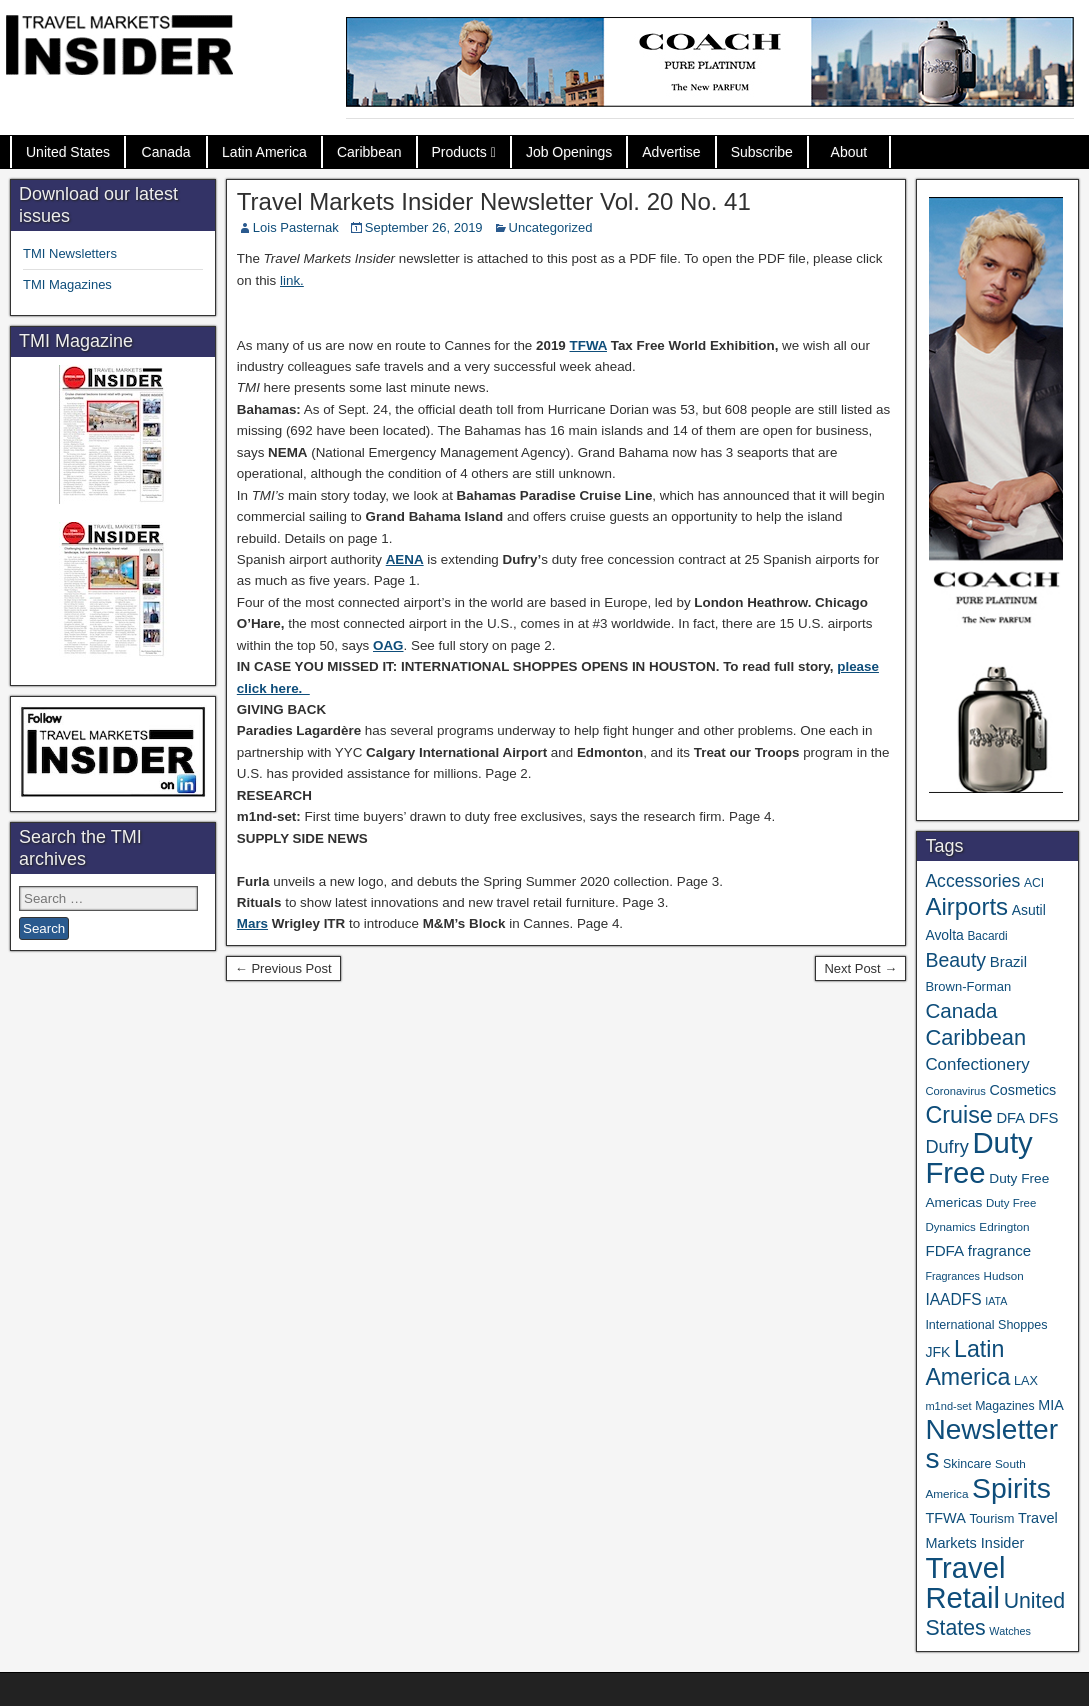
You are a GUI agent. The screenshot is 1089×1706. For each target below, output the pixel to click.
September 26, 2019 (424, 227)
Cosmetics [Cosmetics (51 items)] (1022, 1090)
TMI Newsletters (70, 253)
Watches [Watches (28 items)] (1010, 1631)
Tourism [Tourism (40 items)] (991, 1518)
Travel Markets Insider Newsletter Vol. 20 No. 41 (494, 201)
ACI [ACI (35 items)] (1034, 883)
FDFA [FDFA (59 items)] (944, 1250)
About (849, 152)
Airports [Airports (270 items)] (966, 906)
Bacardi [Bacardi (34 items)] (987, 936)
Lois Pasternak (296, 227)
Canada (166, 152)
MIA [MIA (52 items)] (1050, 1405)
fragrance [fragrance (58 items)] (999, 1250)
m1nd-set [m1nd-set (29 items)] (948, 1406)
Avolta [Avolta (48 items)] (944, 935)
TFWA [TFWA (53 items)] (945, 1518)
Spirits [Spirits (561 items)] (1011, 1488)
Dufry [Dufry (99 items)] (946, 1147)
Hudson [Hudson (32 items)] (1004, 1275)
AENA (405, 559)
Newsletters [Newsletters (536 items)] (991, 1444)
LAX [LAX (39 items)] (1026, 1380)
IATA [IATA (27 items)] (996, 1301)
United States (68, 152)
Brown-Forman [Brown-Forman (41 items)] (968, 986)
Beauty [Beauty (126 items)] (955, 960)
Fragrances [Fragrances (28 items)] (952, 1276)
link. (292, 280)
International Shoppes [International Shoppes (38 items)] (986, 1325)
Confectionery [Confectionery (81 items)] (977, 1064)
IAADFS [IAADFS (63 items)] (953, 1299)
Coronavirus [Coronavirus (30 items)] (955, 1091)
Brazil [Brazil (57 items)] (1008, 962)
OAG (388, 645)
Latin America (264, 152)
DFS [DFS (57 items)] (1044, 1118)
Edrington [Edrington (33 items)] (1004, 1226)
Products (459, 152)
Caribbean (369, 152)
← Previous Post (283, 968)
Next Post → (860, 968)
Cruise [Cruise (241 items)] (958, 1115)
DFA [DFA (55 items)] (1010, 1118)
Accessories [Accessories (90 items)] (972, 881)
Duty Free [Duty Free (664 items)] (978, 1157)
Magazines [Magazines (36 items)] (1004, 1406)
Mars (252, 923)
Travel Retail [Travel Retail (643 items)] (965, 1583)
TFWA (588, 345)
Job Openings (569, 152)
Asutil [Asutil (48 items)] (1029, 910)
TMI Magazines (67, 284)
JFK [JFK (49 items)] (937, 1352)
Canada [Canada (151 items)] (961, 1010)
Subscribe (762, 152)
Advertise (671, 152)
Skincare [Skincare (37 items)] (967, 1464)
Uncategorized (551, 227)
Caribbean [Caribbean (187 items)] (975, 1037)
